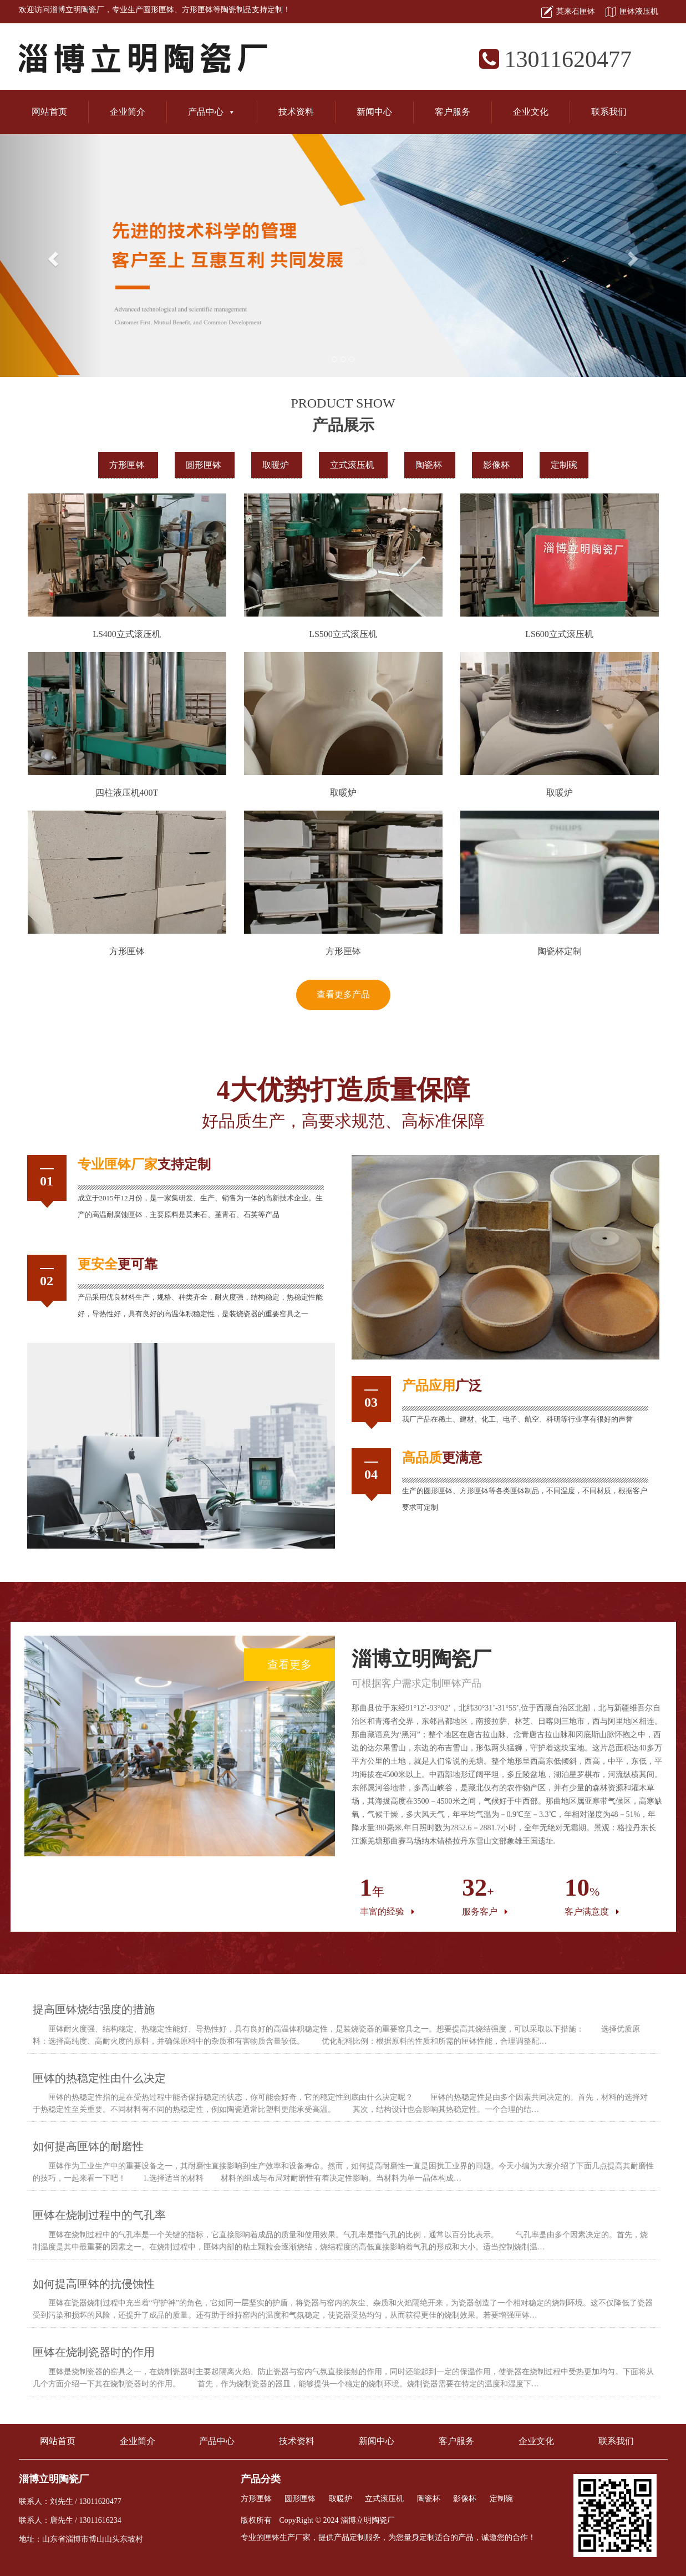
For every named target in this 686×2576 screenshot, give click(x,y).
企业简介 (127, 111)
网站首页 (49, 111)
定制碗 (564, 465)
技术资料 (296, 111)
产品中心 (212, 111)
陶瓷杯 (429, 465)
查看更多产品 (343, 994)
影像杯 (497, 465)
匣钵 (117, 1164)
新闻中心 (374, 111)
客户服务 (452, 111)
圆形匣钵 (158, 10)
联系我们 (609, 111)
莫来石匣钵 (575, 11)
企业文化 (530, 111)
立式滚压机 (353, 465)
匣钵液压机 (638, 11)
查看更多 (289, 1664)
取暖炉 (276, 465)
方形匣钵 (197, 10)
